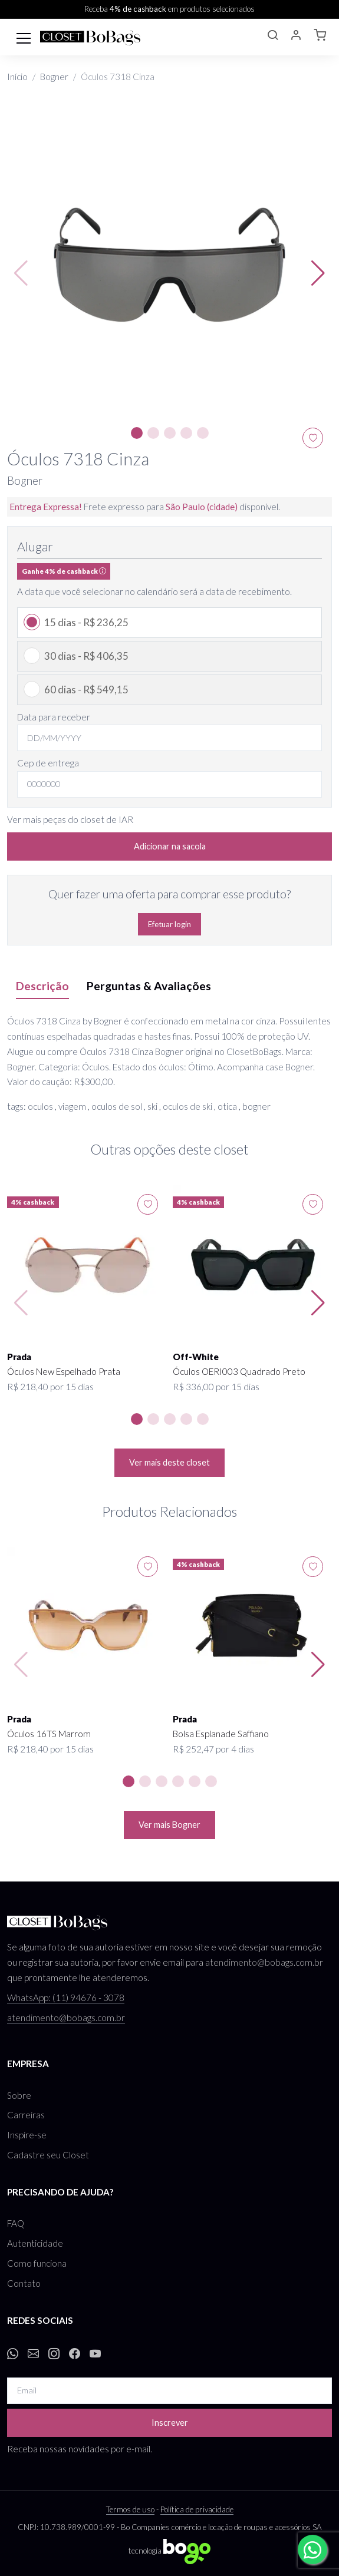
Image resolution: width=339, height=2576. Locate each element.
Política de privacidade (196, 2509)
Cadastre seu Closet (48, 2155)
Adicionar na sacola (170, 846)
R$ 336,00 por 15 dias (216, 1386)
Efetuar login (169, 924)
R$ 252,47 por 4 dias (213, 1749)
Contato (24, 2283)
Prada (19, 1356)
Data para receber (53, 717)
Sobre (19, 2095)
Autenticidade (35, 2243)
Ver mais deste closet (169, 1462)
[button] (272, 36)
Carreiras (26, 2114)
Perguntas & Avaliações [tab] (149, 986)
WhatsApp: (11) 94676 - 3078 (65, 1997)
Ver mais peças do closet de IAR (70, 819)
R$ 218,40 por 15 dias (50, 1386)
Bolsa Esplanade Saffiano (221, 1733)
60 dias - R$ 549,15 (86, 689)
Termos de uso (130, 2509)
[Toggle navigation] (23, 37)
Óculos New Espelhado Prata (63, 1371)
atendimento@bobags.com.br (264, 1962)
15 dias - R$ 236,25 (86, 622)
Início (17, 76)
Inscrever (170, 2423)
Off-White (196, 1356)
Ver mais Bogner (169, 1825)
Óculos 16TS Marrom (49, 1733)
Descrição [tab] (42, 986)
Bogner (54, 76)
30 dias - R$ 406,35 (86, 656)
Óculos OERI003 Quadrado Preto (239, 1371)
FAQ (15, 2223)
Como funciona (37, 2263)
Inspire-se (27, 2134)
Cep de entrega (48, 763)
